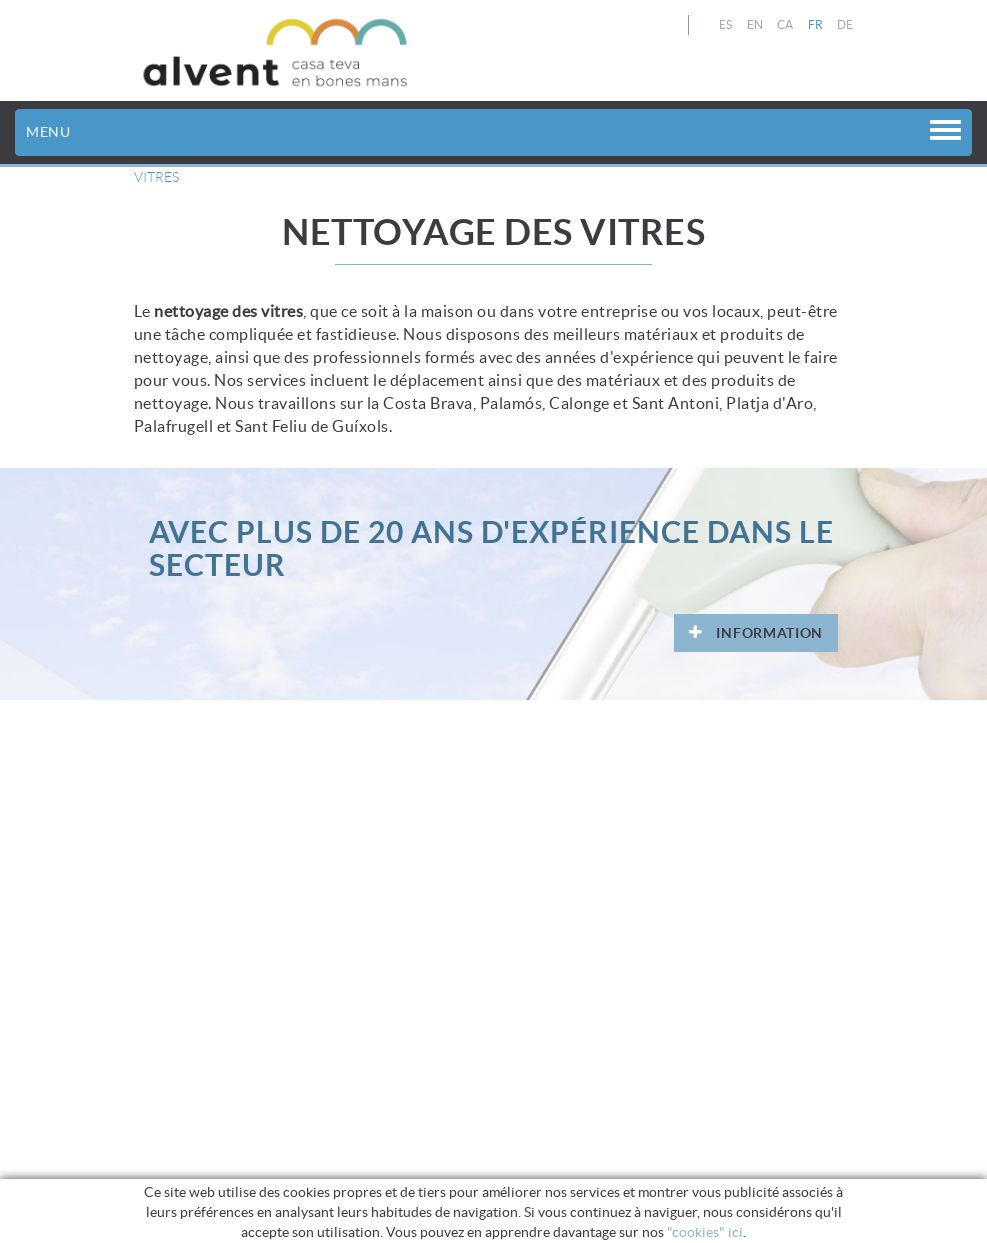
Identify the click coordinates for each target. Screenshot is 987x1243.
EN (755, 24)
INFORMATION (756, 632)
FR (816, 24)
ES (726, 24)
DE (845, 24)
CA (785, 24)
